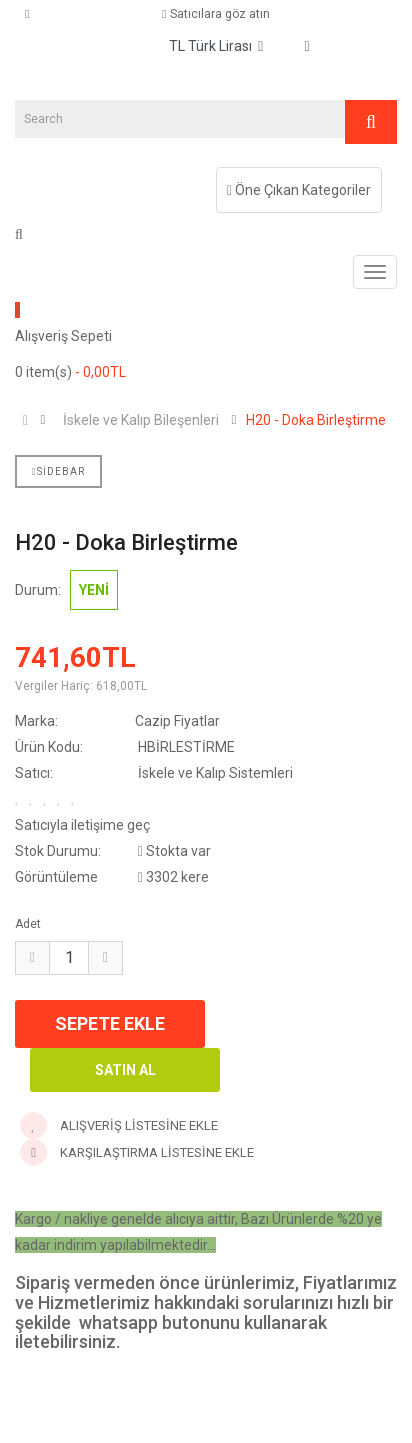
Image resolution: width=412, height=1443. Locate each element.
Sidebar (58, 471)
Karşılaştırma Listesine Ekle (137, 1152)
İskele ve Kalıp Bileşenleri (141, 420)
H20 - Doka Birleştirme (316, 420)
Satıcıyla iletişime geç (82, 825)
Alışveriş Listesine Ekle (119, 1125)
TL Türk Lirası (216, 46)
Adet (28, 924)
